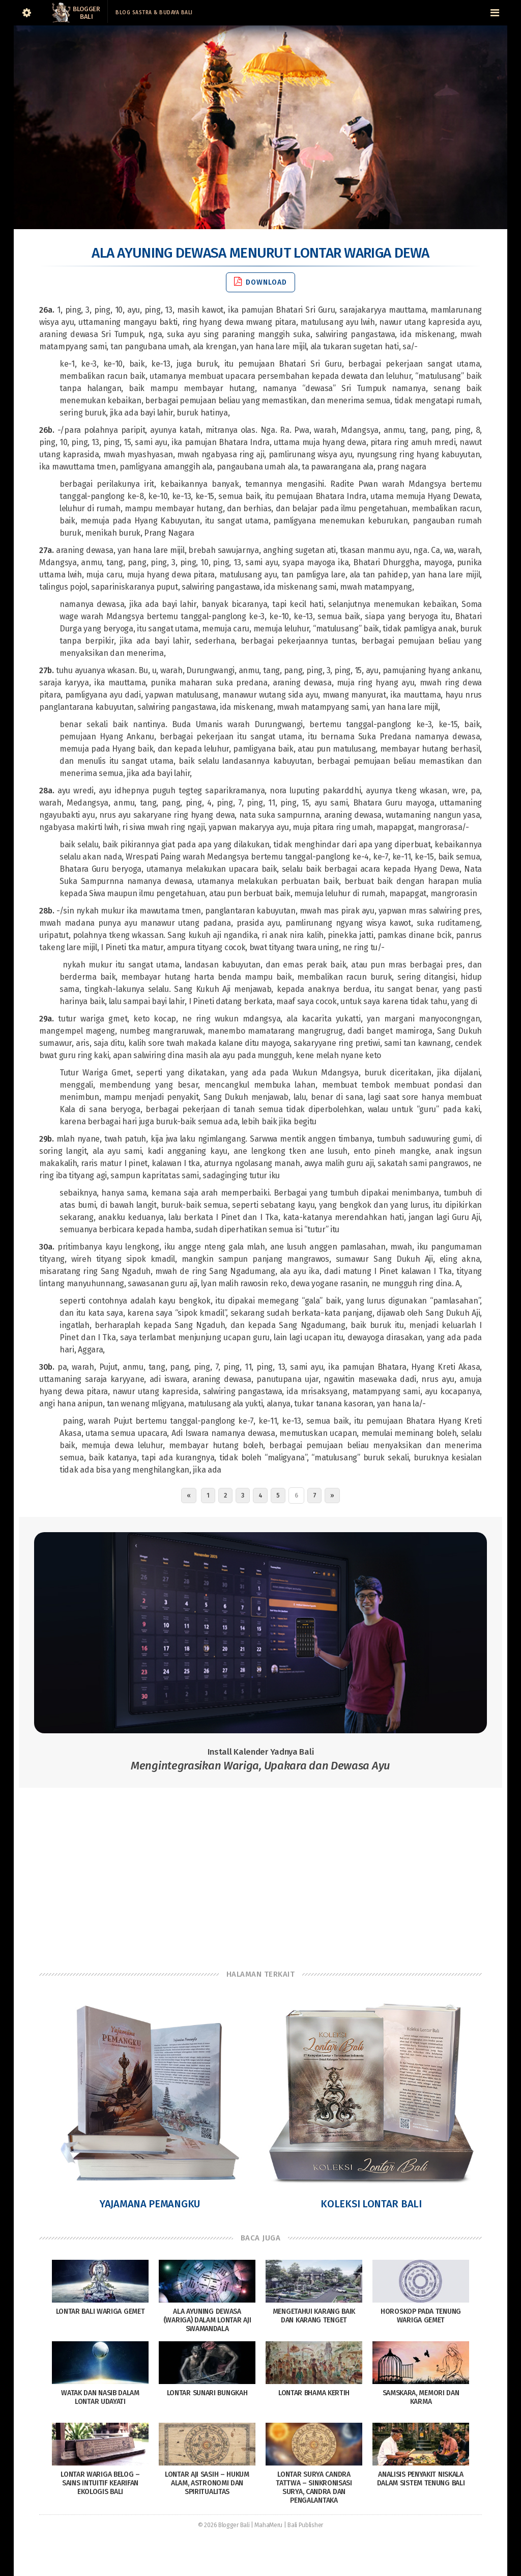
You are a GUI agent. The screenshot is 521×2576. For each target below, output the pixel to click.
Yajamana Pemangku (150, 2204)
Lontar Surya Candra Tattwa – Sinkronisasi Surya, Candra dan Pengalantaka (314, 2487)
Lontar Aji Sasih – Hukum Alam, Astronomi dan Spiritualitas (207, 2483)
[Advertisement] (260, 1869)
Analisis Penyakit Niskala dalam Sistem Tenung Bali (421, 2478)
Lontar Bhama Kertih (314, 2393)
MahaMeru (268, 2525)
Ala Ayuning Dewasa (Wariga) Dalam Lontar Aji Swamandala (207, 2320)
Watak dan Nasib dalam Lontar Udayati (100, 2397)
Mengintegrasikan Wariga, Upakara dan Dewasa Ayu (260, 1759)
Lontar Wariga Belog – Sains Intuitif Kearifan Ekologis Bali (100, 2483)
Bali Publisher (305, 2525)
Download (260, 282)
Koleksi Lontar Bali (371, 2204)
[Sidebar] (26, 13)
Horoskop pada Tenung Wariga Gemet (421, 2315)
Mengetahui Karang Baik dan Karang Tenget (314, 2315)
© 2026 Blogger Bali (223, 2525)
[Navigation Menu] (494, 13)
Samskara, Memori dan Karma (421, 2397)
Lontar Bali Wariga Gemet (100, 2311)
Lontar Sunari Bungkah (207, 2393)
